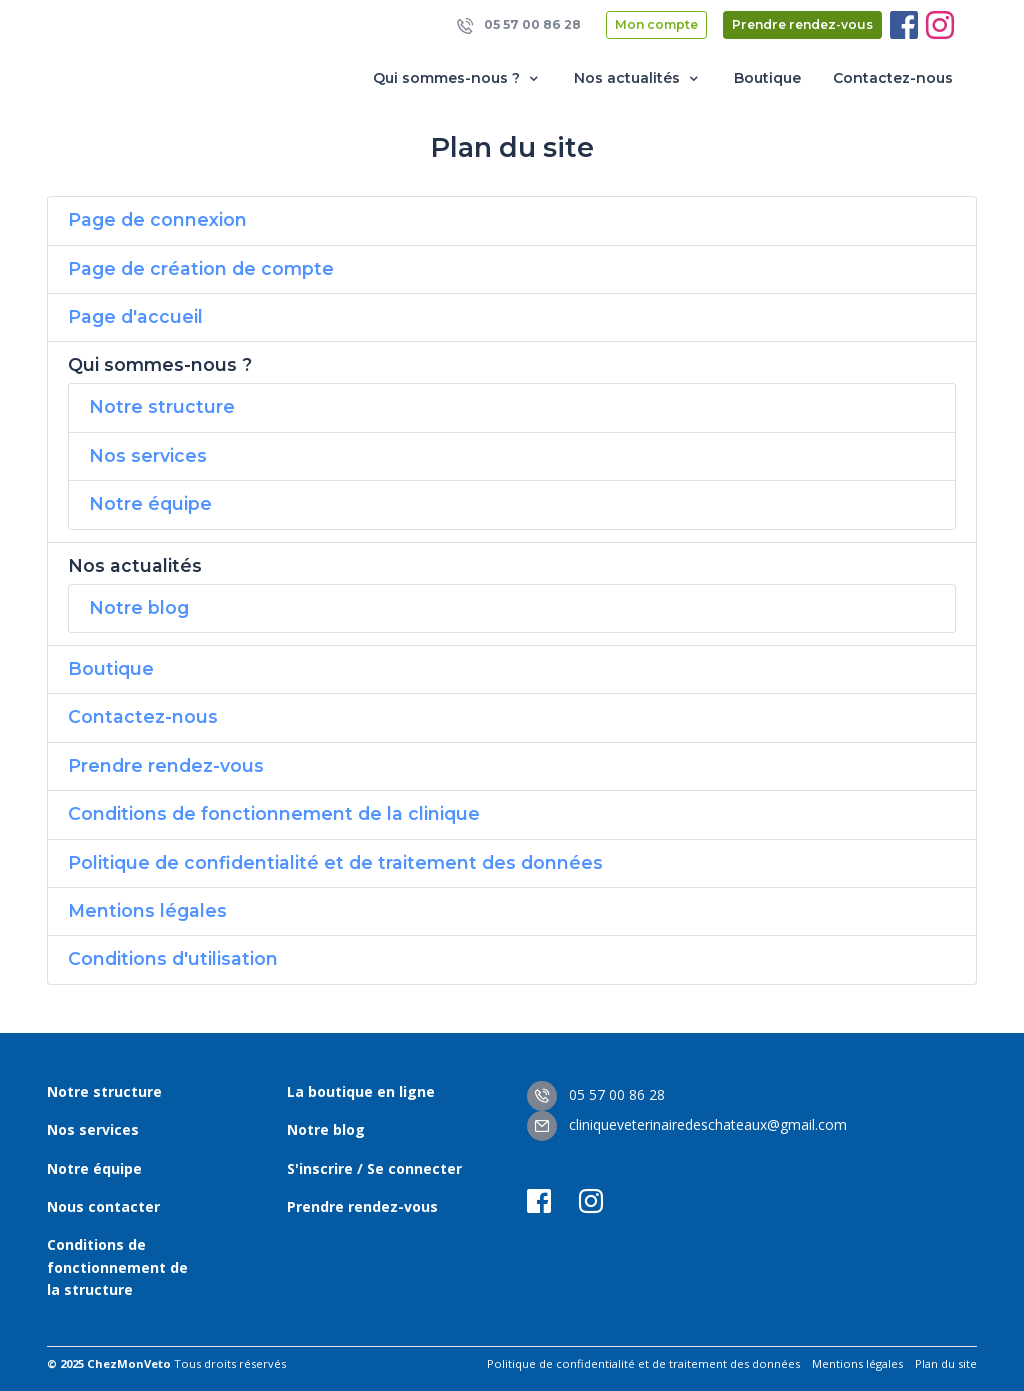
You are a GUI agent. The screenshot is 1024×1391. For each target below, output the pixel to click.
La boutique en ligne (361, 1091)
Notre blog (139, 607)
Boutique (767, 78)
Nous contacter (103, 1206)
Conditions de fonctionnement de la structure (117, 1267)
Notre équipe (150, 503)
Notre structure (162, 406)
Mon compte (656, 24)
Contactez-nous (893, 78)
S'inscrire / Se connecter (374, 1168)
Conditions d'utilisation (173, 958)
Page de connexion (157, 219)
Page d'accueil (135, 316)
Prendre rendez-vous (802, 24)
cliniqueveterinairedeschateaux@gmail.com (687, 1124)
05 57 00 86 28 (519, 25)
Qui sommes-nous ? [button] (457, 78)
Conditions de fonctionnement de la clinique (274, 813)
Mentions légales (147, 910)
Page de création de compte (201, 268)
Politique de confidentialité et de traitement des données (335, 862)
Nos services (148, 455)
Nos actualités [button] (638, 78)
